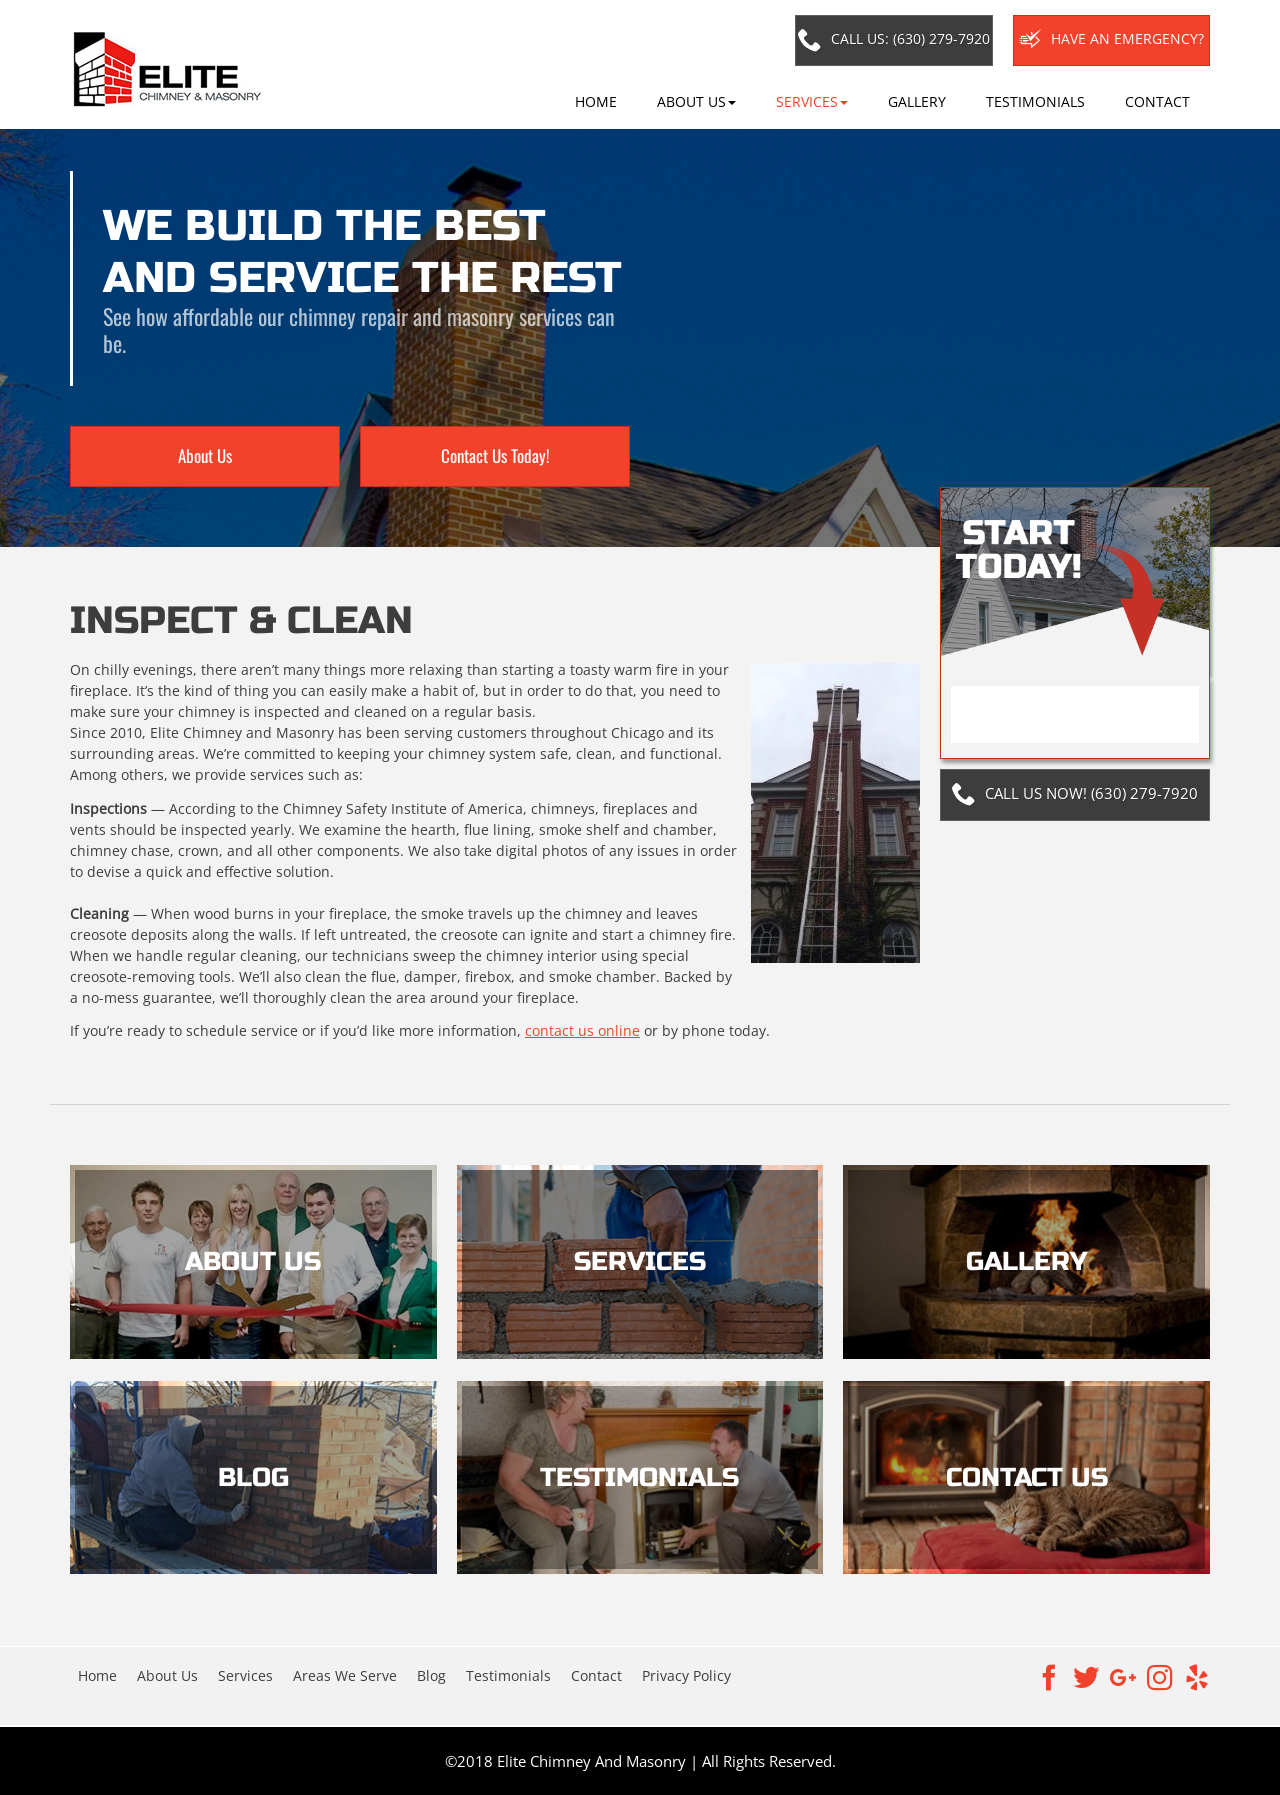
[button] (696, 101)
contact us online (582, 1030)
